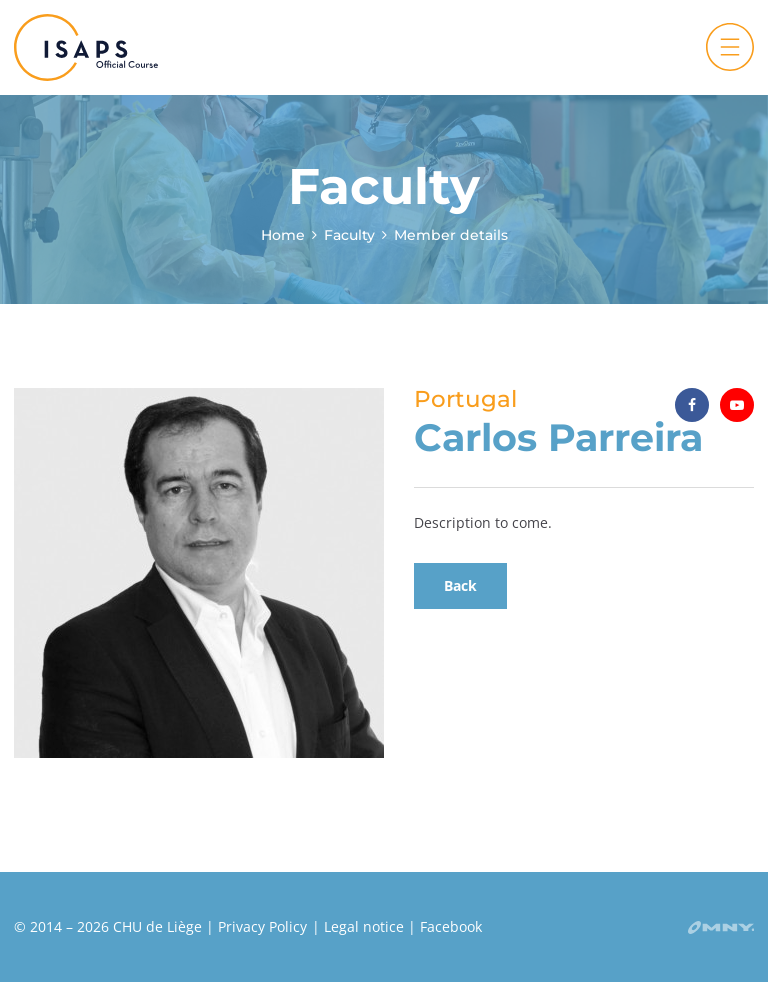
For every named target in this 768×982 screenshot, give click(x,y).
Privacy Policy (262, 926)
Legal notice (364, 926)
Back (460, 585)
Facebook (451, 926)
